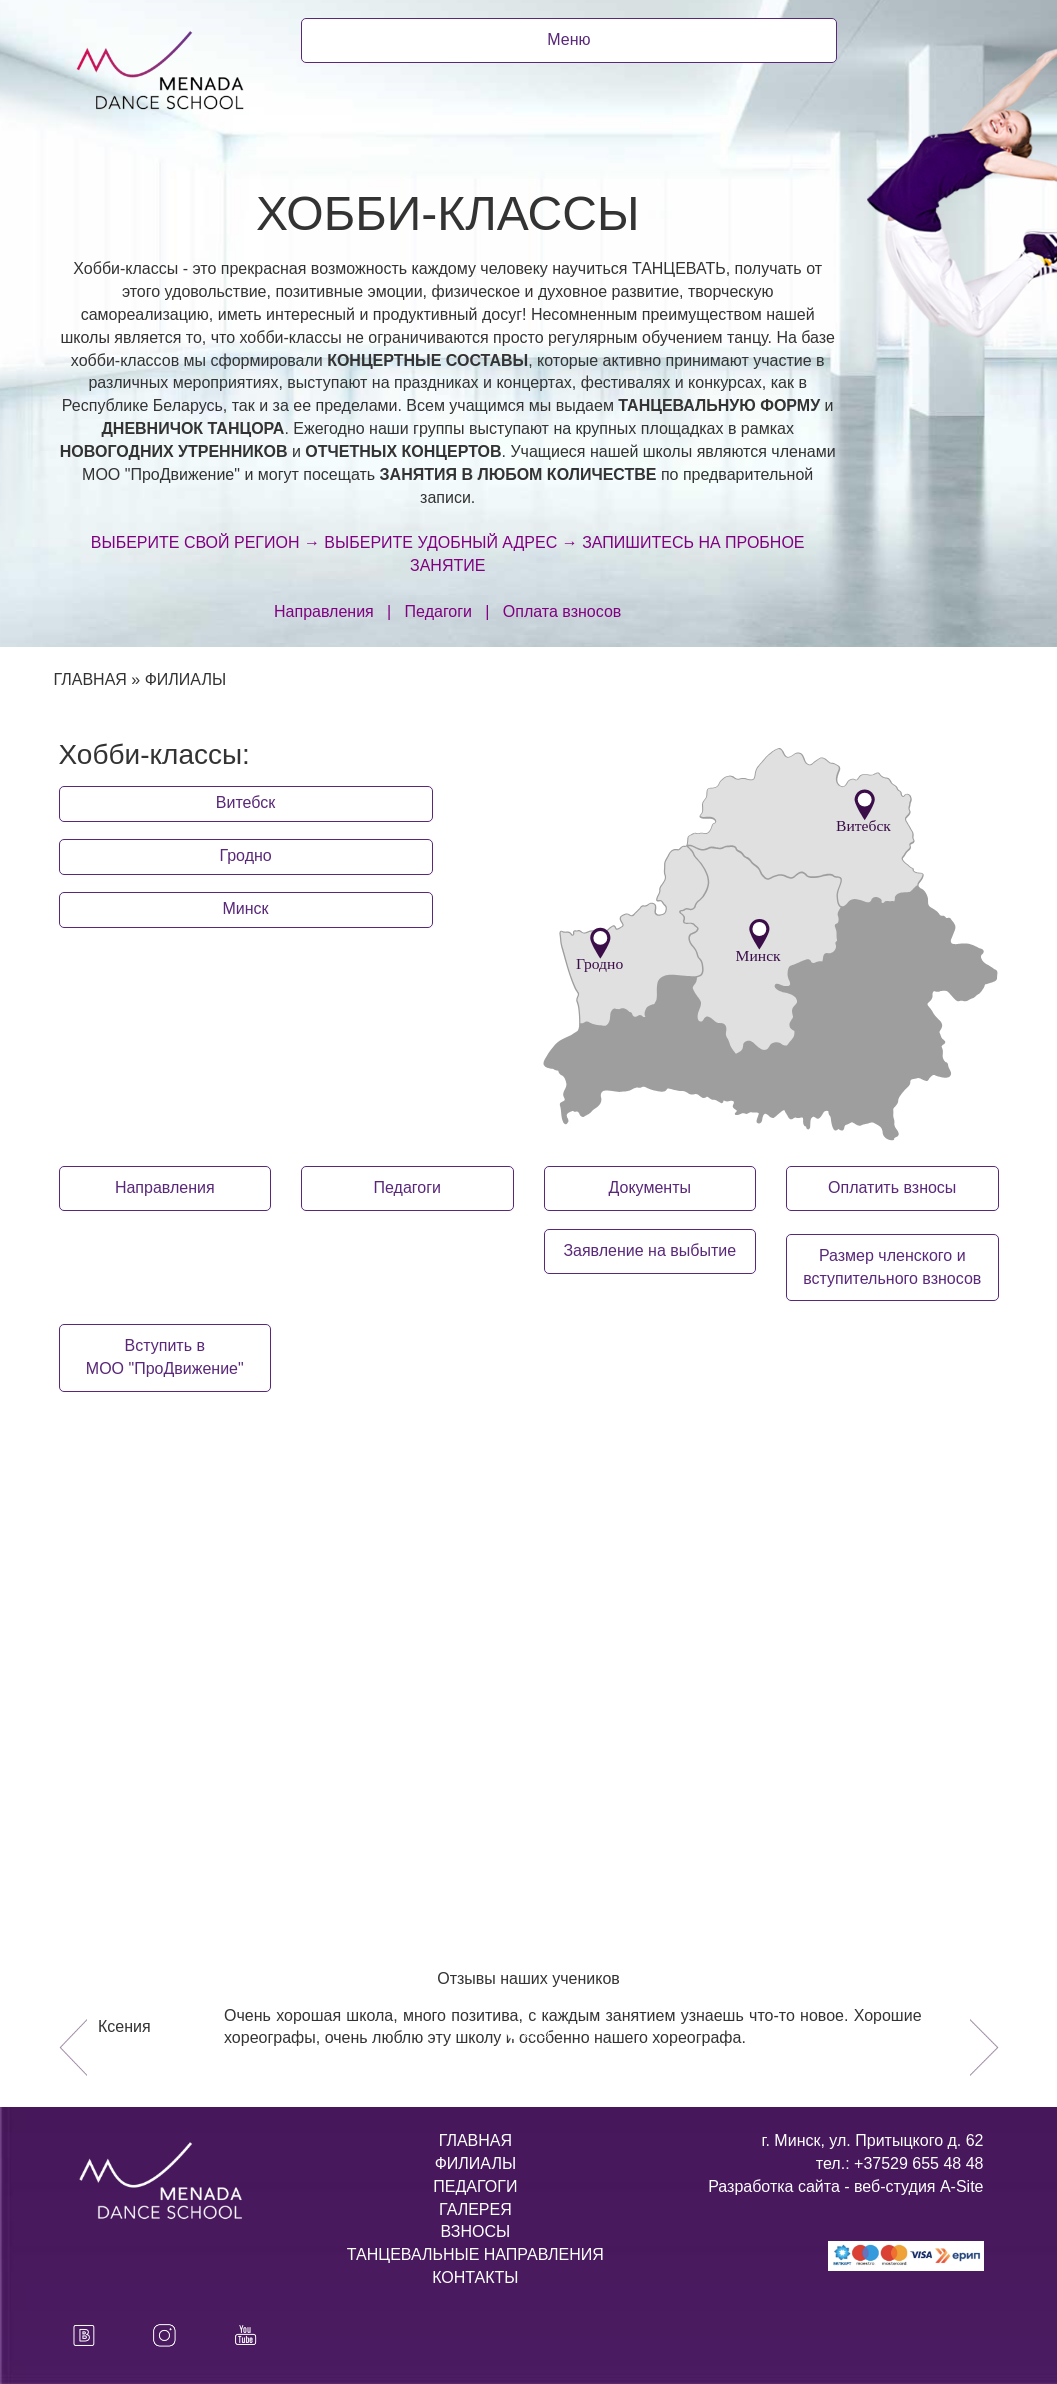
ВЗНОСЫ (476, 2231)
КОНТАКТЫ (475, 2277)
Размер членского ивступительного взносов (892, 1267)
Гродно (245, 855)
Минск (246, 908)
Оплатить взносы (892, 1187)
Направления (165, 1187)
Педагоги (407, 1187)
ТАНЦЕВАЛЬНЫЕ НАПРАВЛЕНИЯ (475, 2254)
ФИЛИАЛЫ (475, 2163)
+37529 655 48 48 (917, 2163)
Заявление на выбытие (649, 1250)
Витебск (245, 802)
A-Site (962, 2186)
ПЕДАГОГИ (475, 2186)
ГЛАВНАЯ (90, 679)
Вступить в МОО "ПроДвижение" (165, 1357)
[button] (73, 2046)
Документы (650, 1187)
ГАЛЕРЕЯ (475, 2209)
